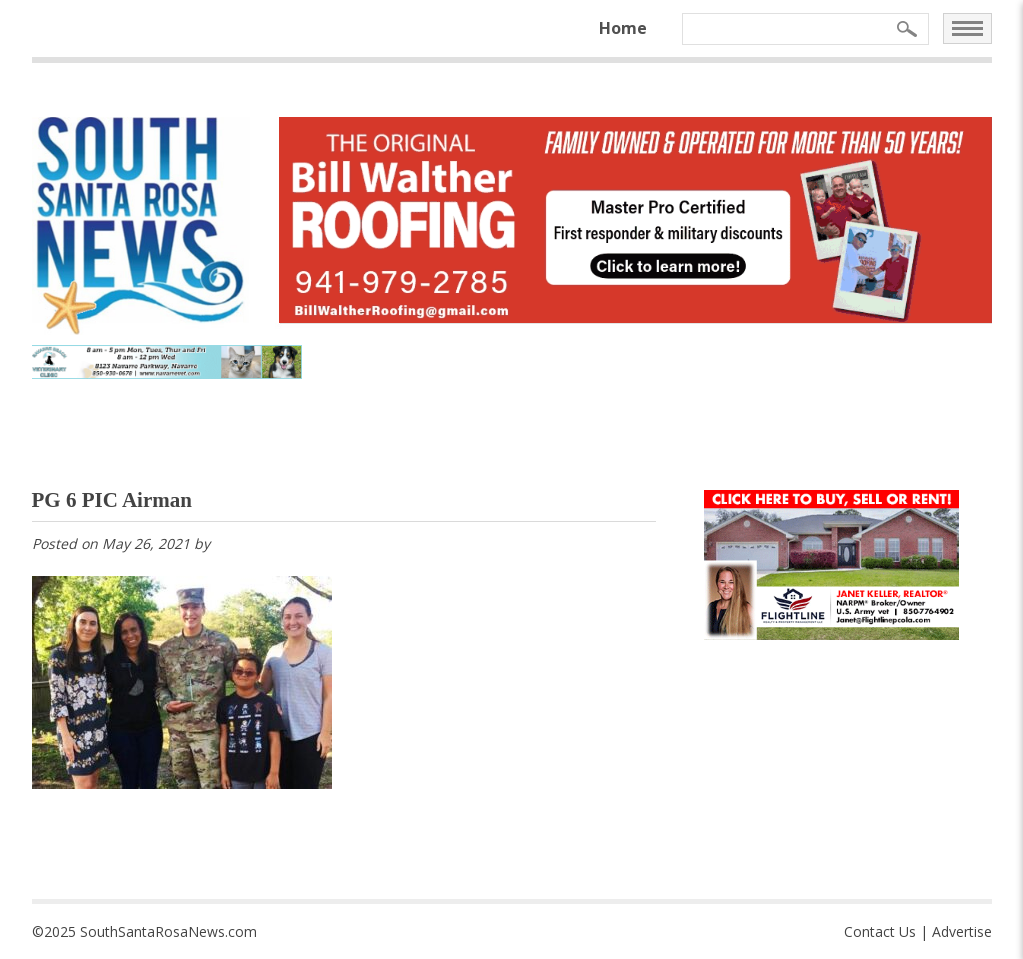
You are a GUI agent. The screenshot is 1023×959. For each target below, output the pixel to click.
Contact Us (880, 931)
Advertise (962, 931)
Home (623, 28)
